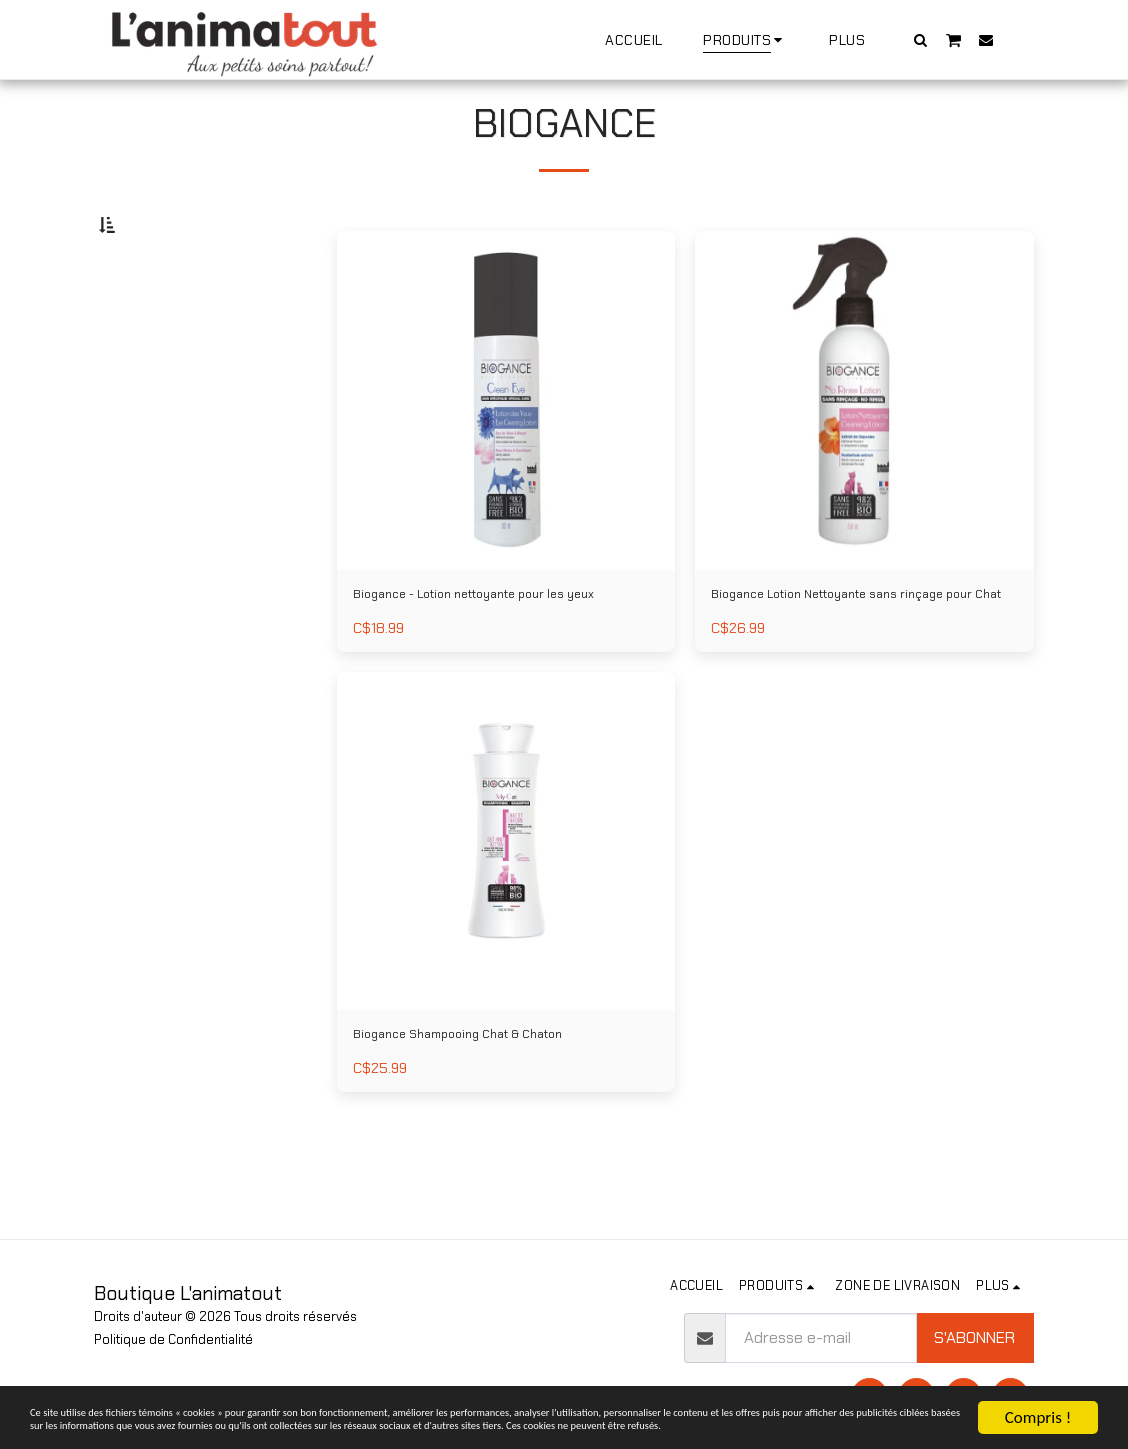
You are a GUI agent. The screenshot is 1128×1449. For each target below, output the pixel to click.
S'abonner (974, 1337)
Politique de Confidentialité (173, 1339)
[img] (506, 449)
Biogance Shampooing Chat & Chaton (488, 1117)
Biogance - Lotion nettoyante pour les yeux (491, 658)
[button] (921, 39)
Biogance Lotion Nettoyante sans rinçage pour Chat (861, 658)
